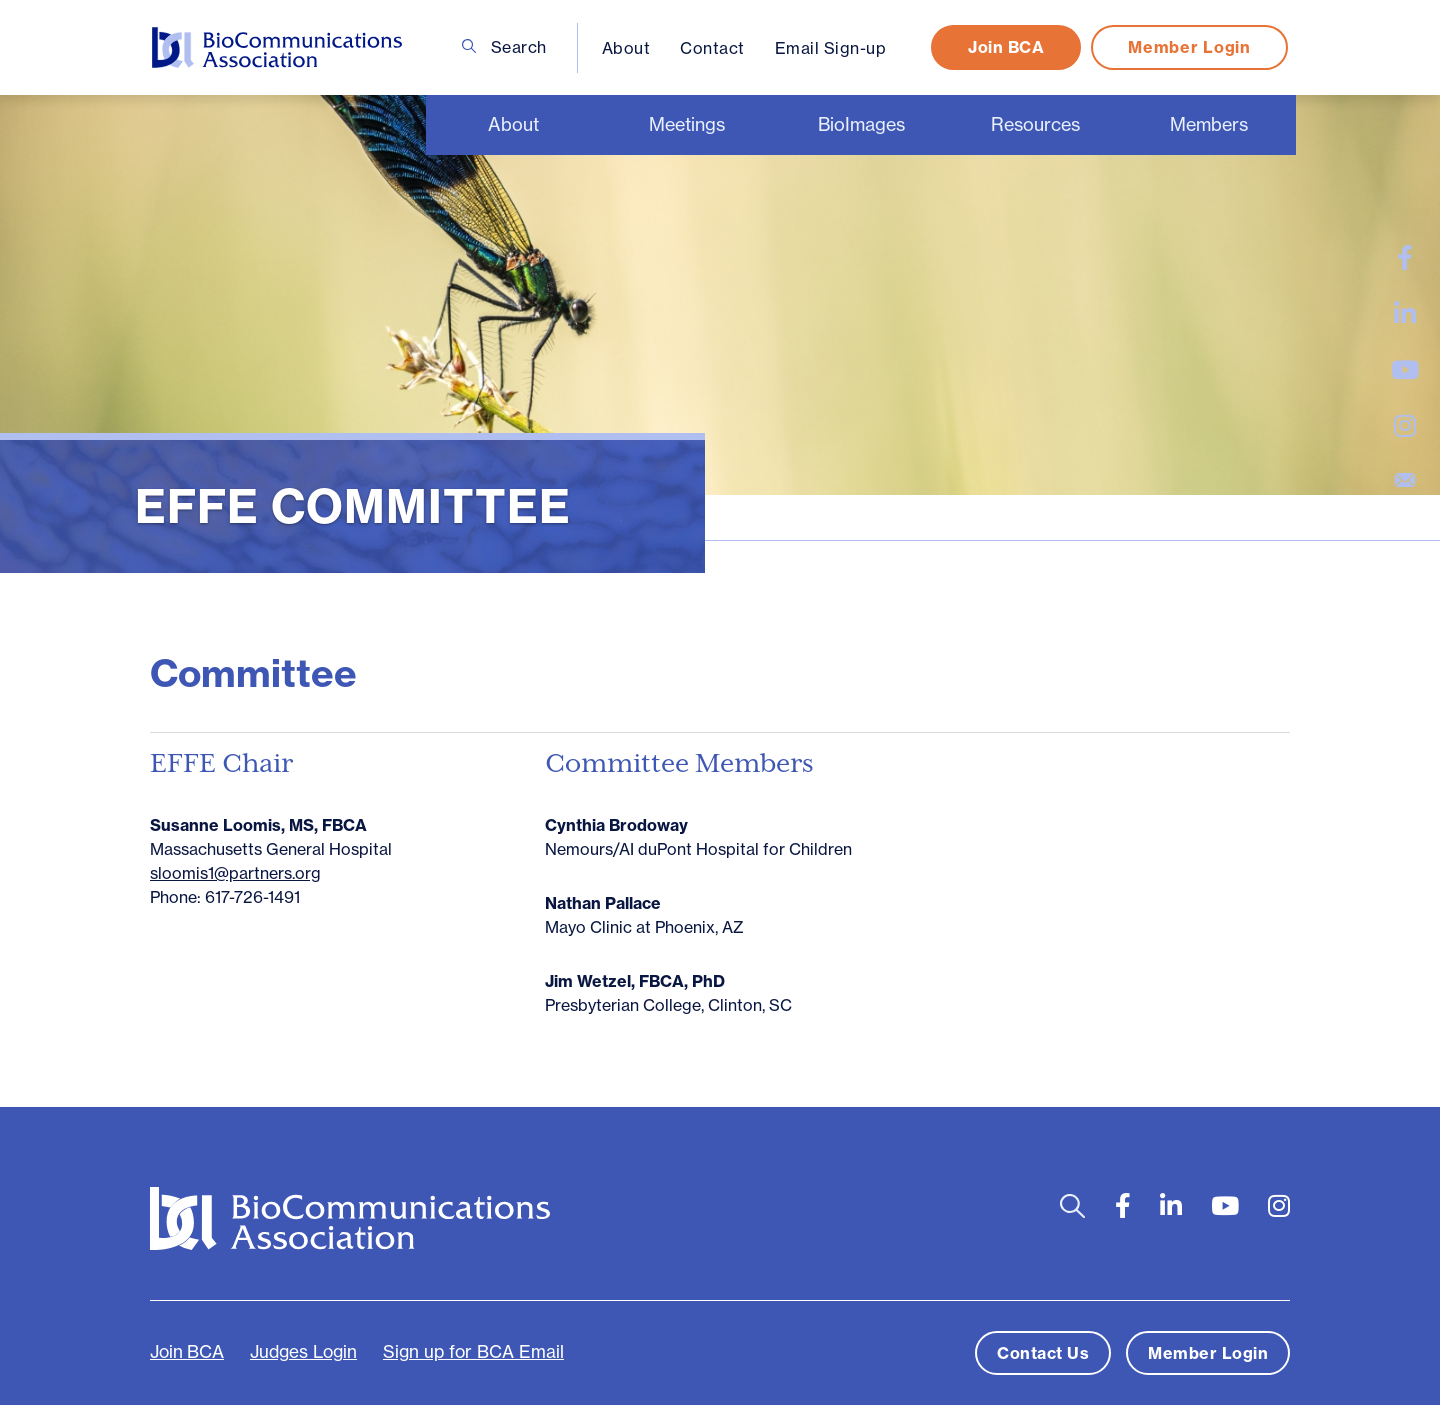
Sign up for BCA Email (473, 1352)
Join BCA (1006, 47)
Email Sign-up (831, 48)
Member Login (1189, 47)
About (626, 48)
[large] (1405, 258)
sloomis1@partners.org (235, 873)
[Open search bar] (1072, 1206)
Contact (712, 48)
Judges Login (303, 1352)
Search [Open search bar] (504, 47)
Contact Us (1043, 1353)
